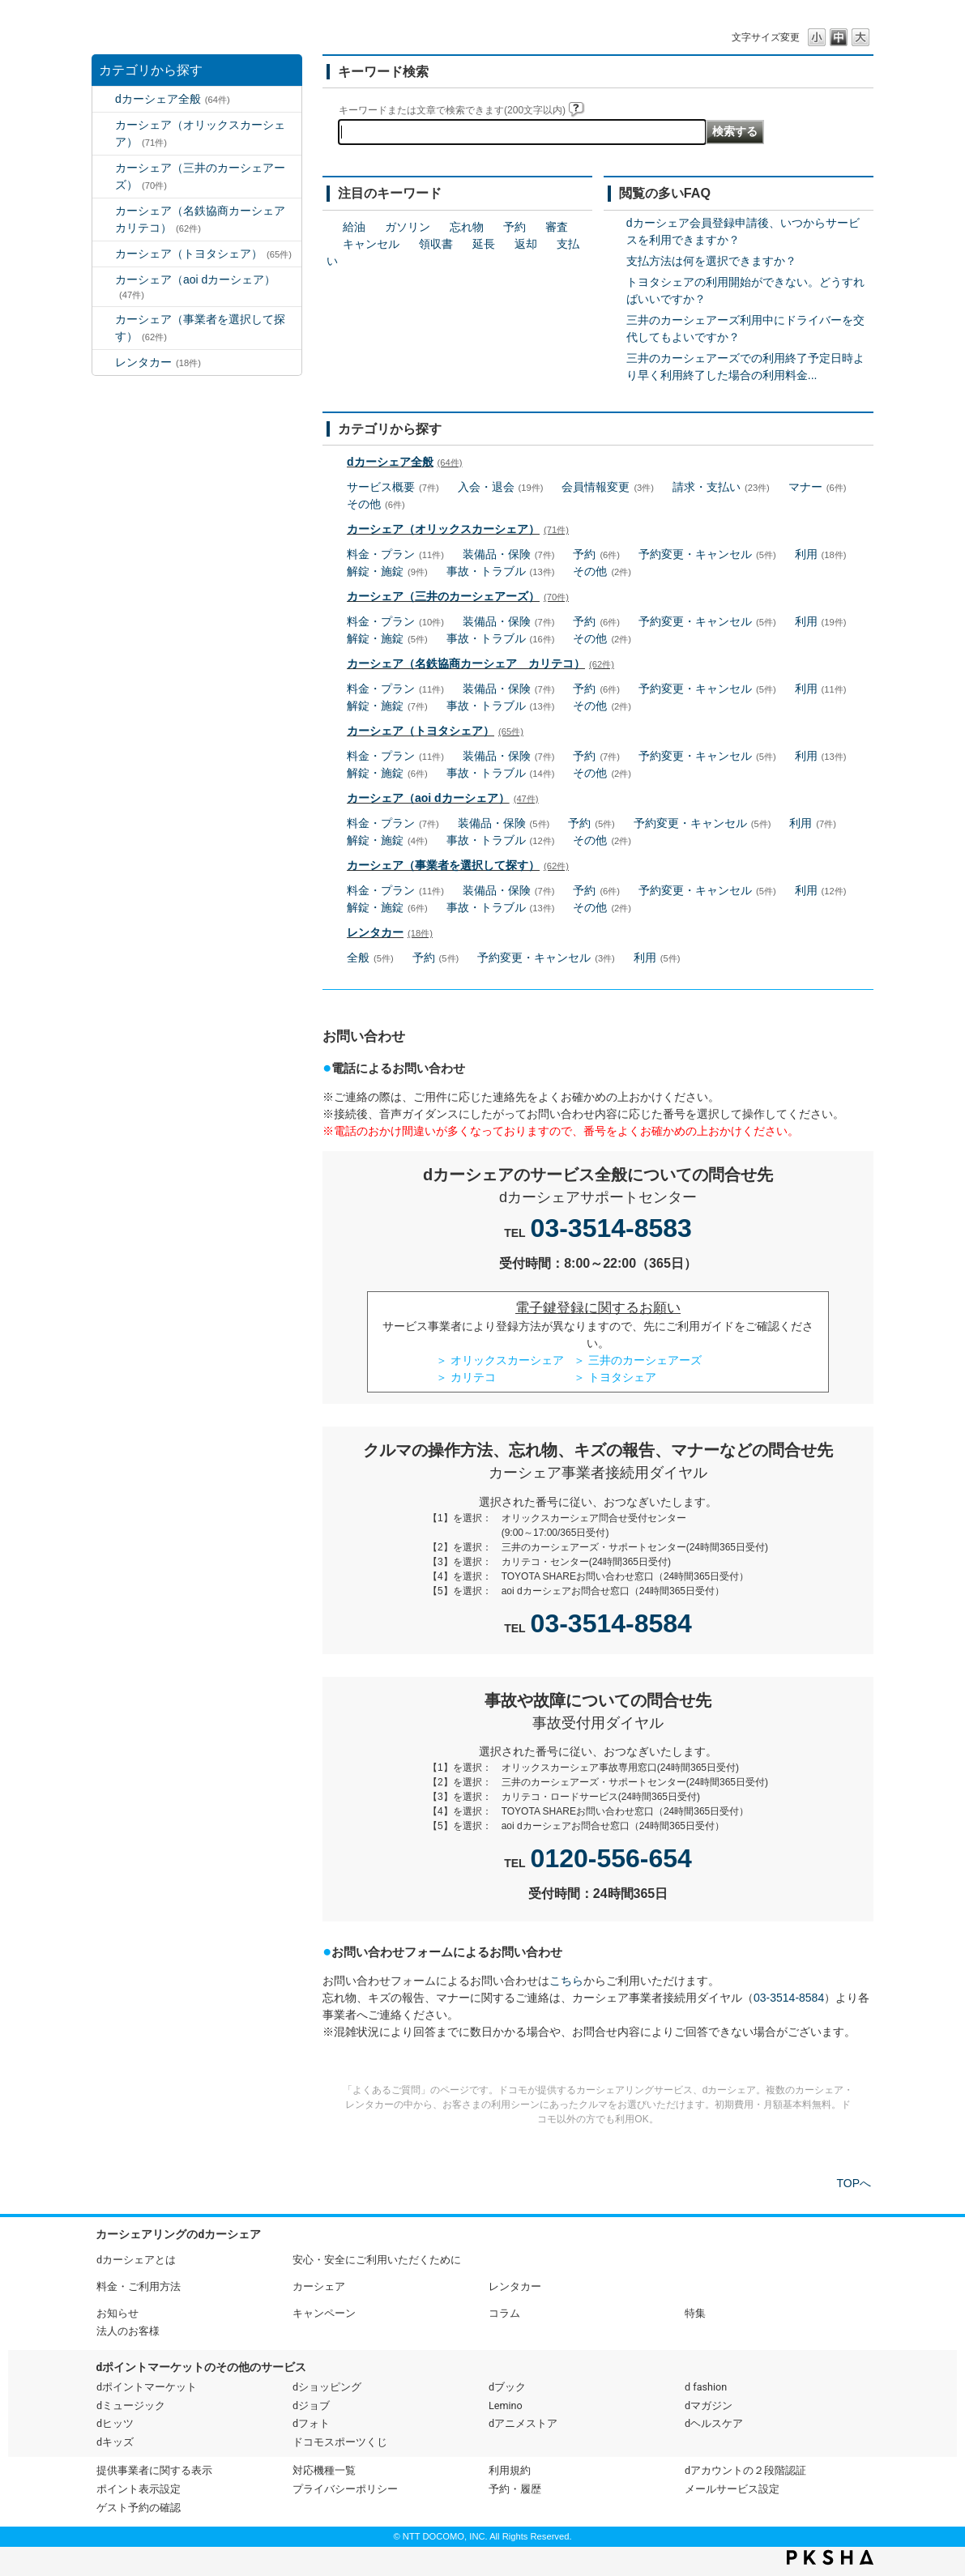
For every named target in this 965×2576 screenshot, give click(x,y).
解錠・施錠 (387, 571)
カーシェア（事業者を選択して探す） (200, 328)
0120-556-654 (611, 1858)
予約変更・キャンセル (707, 554)
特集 (695, 2313)
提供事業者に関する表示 (154, 2470)
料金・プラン (395, 554)
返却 (526, 243)
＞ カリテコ (466, 1377)
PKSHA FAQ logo (830, 2557)
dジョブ (311, 2405)
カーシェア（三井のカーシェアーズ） (200, 176)
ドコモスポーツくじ (339, 2442)
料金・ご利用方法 (138, 2286)
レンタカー (158, 362)
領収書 (436, 243)
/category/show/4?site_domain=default (103, 168)
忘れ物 (467, 226)
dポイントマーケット (146, 2387)
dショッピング (326, 2387)
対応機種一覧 (324, 2470)
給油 (354, 226)
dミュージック (130, 2405)
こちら (566, 1980)
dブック (507, 2387)
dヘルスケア (714, 2423)
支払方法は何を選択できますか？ (711, 260)
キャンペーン (324, 2313)
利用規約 (510, 2470)
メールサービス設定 (732, 2489)
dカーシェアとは (136, 2260)
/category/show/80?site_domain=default (103, 319)
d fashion (706, 2387)
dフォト (311, 2423)
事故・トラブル (500, 571)
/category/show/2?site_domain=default (103, 99)
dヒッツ (115, 2423)
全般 (370, 957)
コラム (504, 2313)
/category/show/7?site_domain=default (103, 362)
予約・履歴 (515, 2489)
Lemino (506, 2405)
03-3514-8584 (611, 1623)
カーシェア (318, 2286)
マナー (817, 486)
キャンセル (371, 243)
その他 (376, 503)
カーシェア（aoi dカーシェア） (195, 286)
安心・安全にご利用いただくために (376, 2260)
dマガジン (708, 2405)
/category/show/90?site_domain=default (103, 279)
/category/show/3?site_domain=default (103, 125)
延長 (483, 243)
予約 (514, 226)
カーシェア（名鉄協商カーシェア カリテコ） (206, 219)
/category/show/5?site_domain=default (103, 211)
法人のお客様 (128, 2331)
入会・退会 (501, 486)
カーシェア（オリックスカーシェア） (200, 133)
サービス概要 (393, 486)
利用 (821, 554)
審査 (556, 226)
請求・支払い (721, 486)
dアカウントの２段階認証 (745, 2470)
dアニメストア (523, 2423)
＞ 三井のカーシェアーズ (638, 1360)
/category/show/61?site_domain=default (103, 253)
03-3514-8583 (611, 1228)
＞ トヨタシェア (615, 1377)
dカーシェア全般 (172, 98)
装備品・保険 (509, 554)
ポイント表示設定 (138, 2489)
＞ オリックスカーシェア (500, 1360)
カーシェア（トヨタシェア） (203, 253)
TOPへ (853, 2183)
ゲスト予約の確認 (138, 2507)
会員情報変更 (607, 486)
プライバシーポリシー (345, 2489)
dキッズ (115, 2442)
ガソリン (407, 226)
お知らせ (117, 2313)
